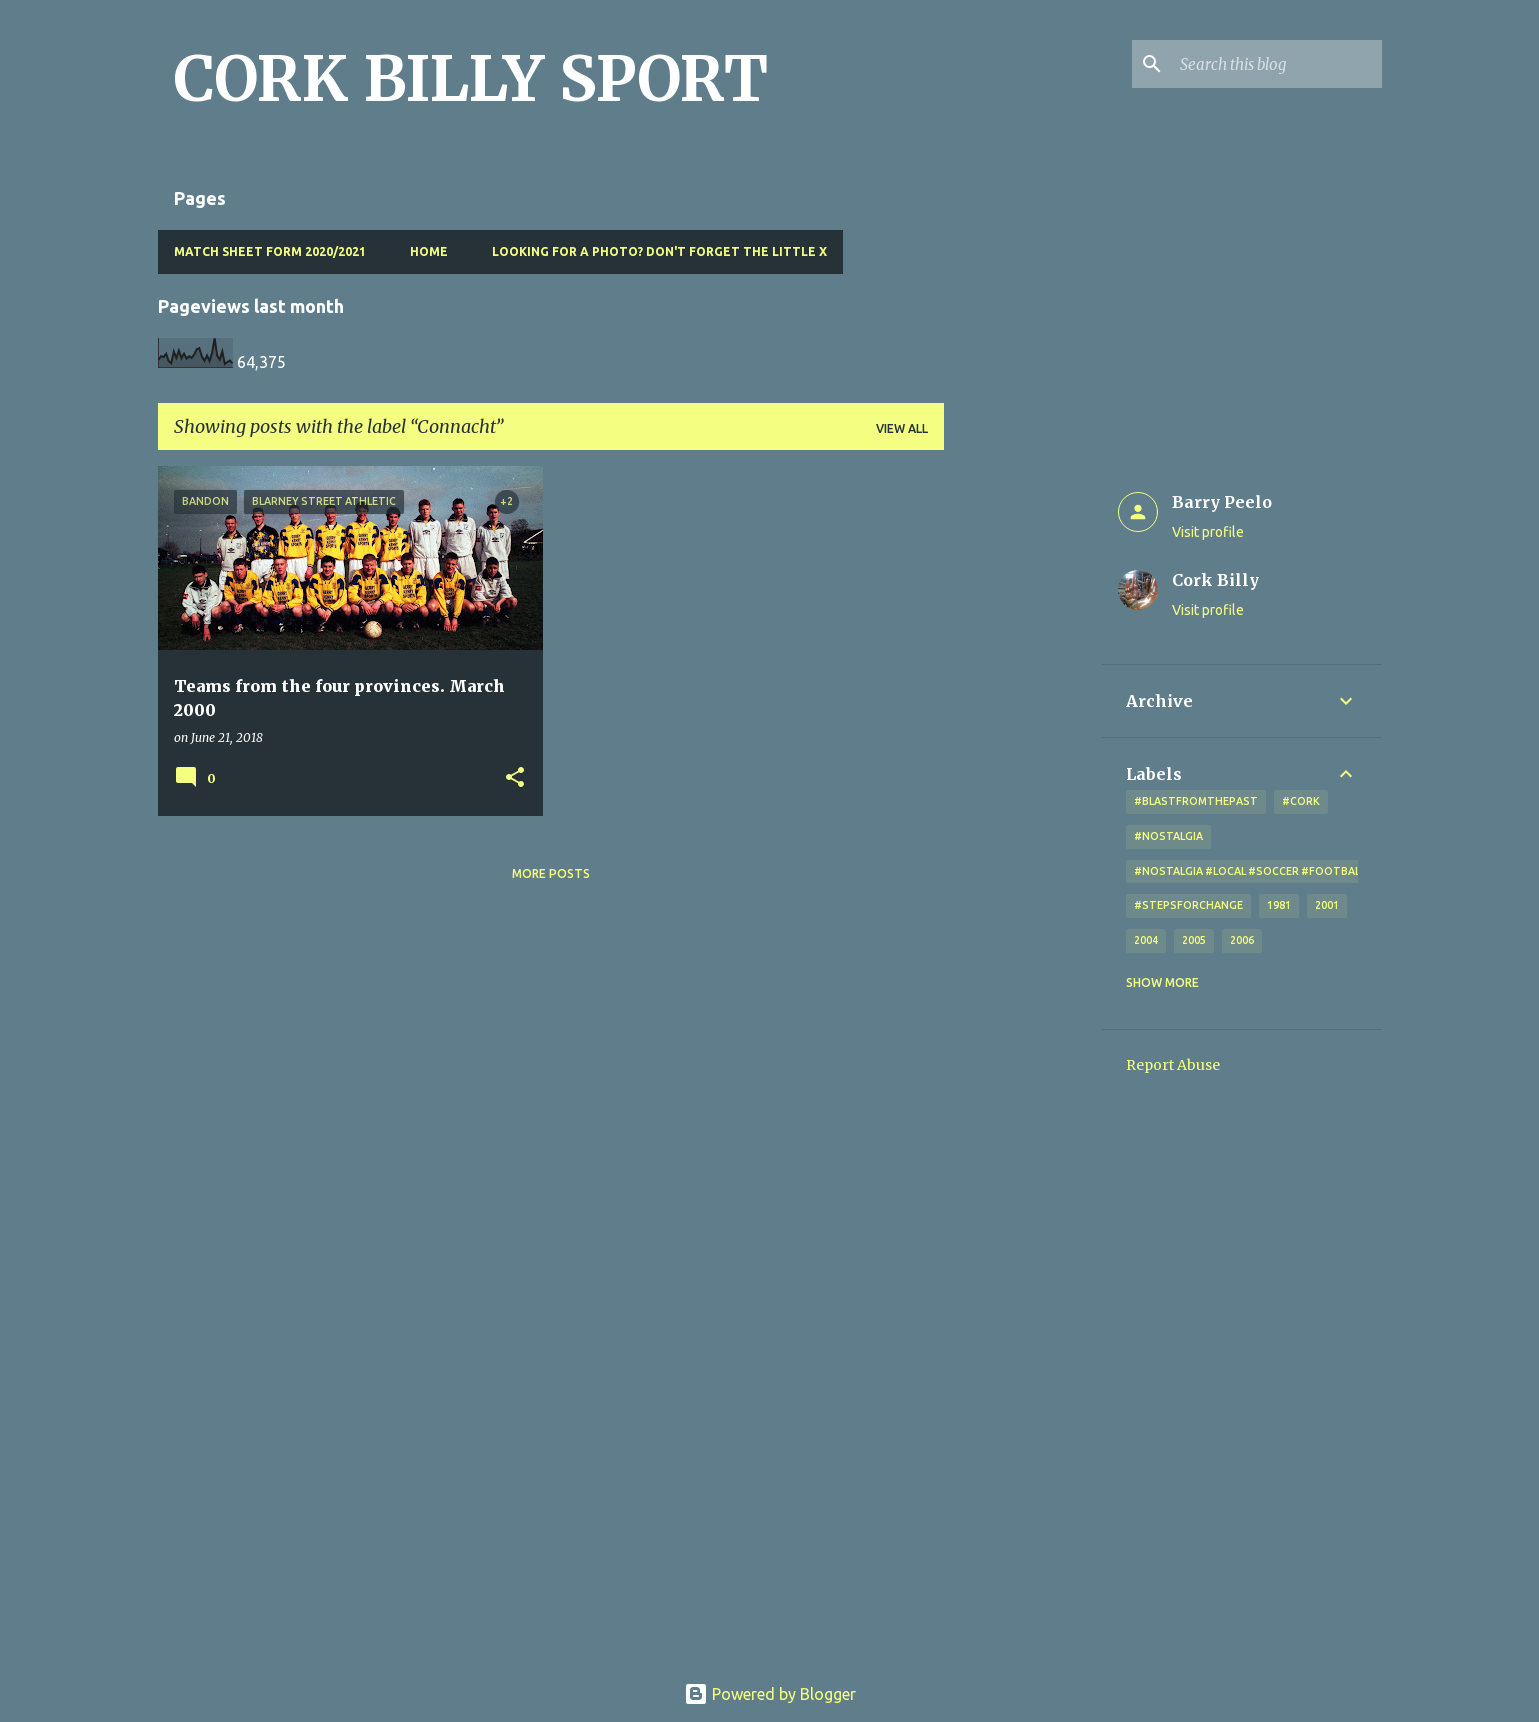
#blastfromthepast (1196, 801)
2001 (1327, 905)
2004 (1146, 940)
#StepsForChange (1188, 905)
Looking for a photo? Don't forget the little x (659, 251)
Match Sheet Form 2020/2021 (270, 251)
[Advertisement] (1023, 766)
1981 (1279, 905)
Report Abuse (1173, 1065)
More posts (551, 873)
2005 (1194, 940)
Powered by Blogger (770, 1694)
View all (902, 428)
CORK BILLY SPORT (471, 79)
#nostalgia (1168, 836)
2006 (1242, 940)
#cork (1301, 801)
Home (429, 251)
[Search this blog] (1277, 64)
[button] (515, 778)
